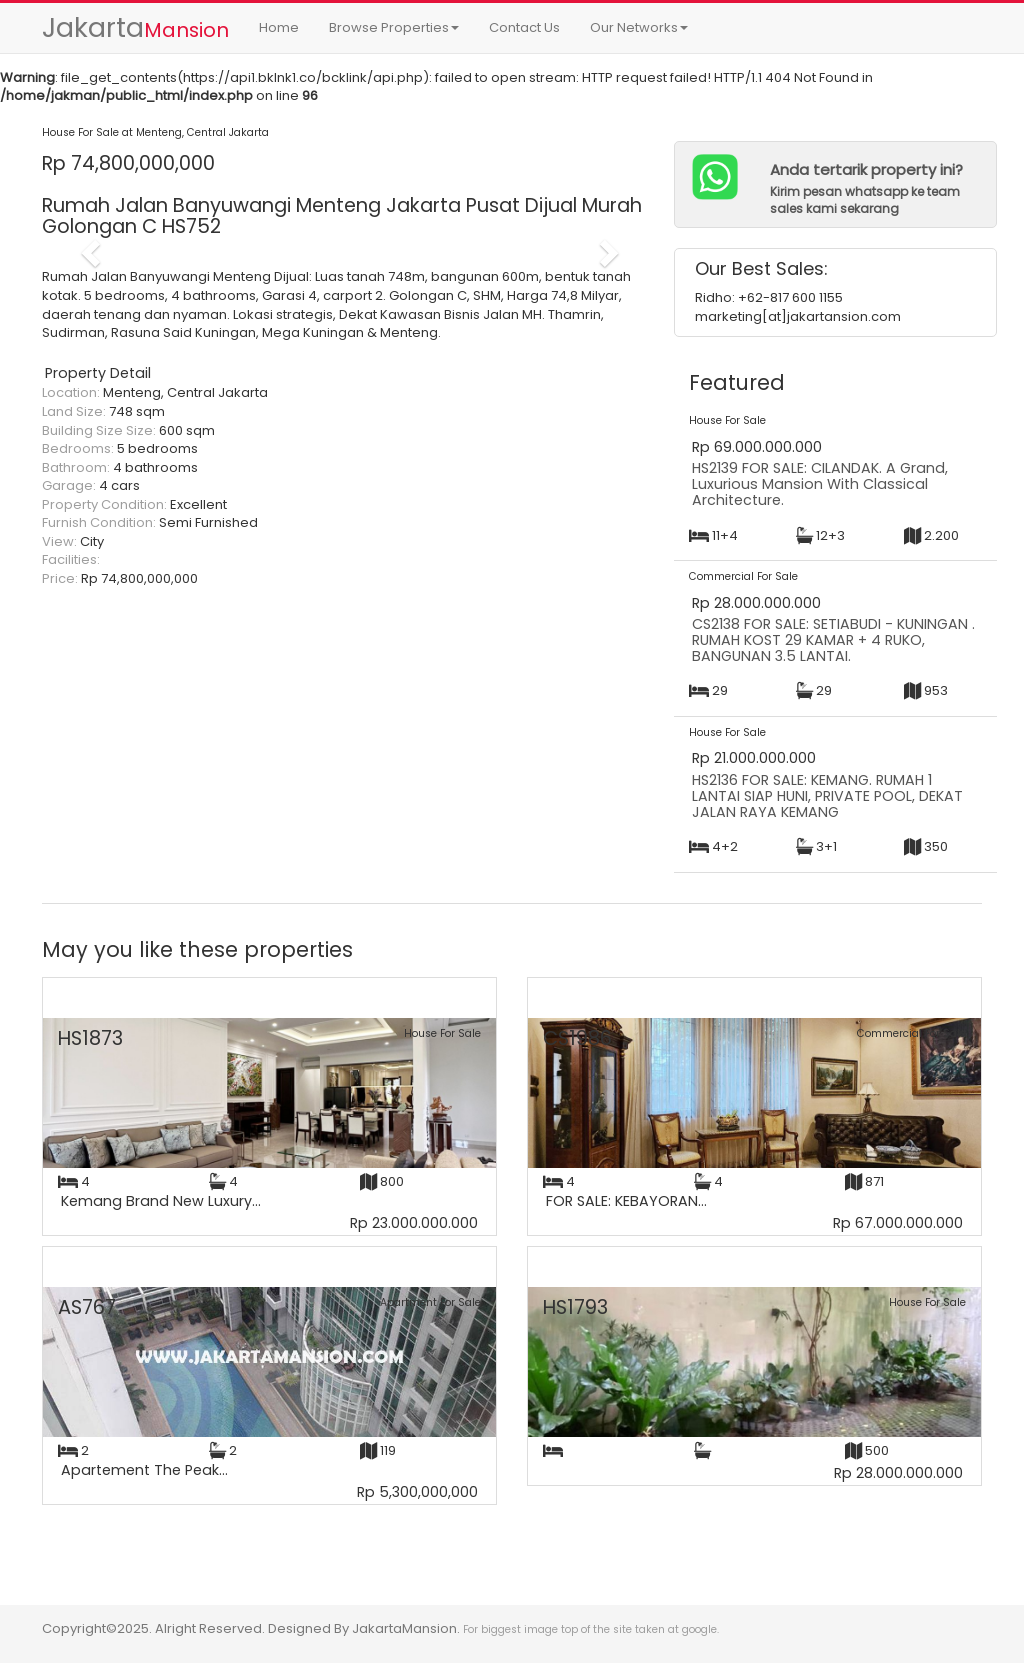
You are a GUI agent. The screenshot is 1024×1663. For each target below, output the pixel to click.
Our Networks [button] (639, 27)
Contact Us (524, 27)
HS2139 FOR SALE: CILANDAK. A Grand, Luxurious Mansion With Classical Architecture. (820, 483)
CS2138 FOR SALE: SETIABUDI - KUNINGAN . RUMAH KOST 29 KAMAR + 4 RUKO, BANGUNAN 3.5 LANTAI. (833, 639)
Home (279, 27)
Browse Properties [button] (394, 27)
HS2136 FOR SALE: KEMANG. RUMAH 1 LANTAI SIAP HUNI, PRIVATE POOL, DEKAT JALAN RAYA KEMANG (827, 795)
